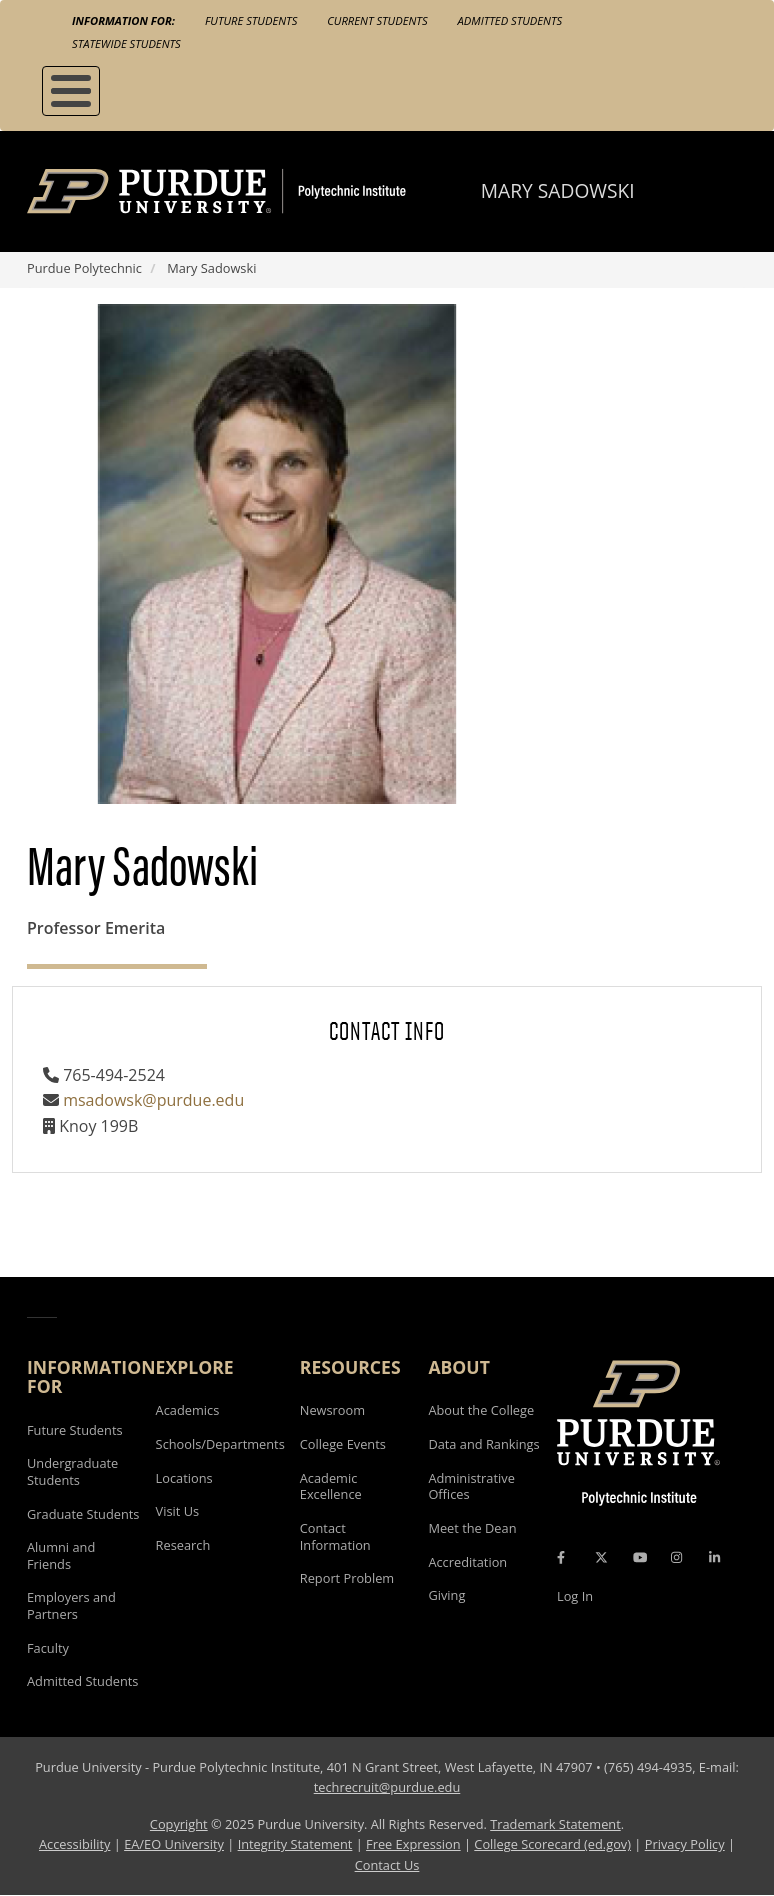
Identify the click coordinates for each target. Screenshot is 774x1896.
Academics (188, 1410)
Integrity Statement (295, 1844)
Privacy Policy (685, 1844)
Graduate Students (83, 1514)
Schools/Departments (220, 1444)
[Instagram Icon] (676, 1558)
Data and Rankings (483, 1444)
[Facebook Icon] (561, 1558)
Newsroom (332, 1410)
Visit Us (178, 1511)
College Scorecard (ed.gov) (552, 1844)
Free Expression (413, 1844)
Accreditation (467, 1562)
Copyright (179, 1824)
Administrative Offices (471, 1486)
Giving (446, 1595)
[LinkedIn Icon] (714, 1558)
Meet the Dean (472, 1528)
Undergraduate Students (72, 1471)
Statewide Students (126, 43)
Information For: (123, 20)
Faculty (48, 1648)
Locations (184, 1478)
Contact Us (387, 1865)
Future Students (251, 20)
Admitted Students (510, 20)
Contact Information (335, 1536)
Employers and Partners (71, 1605)
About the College (481, 1410)
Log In (575, 1596)
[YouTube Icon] (640, 1558)
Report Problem (347, 1578)
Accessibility (74, 1844)
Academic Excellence (331, 1486)
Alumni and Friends (61, 1555)
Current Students (377, 20)
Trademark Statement (555, 1824)
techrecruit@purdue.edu (387, 1787)
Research (183, 1545)
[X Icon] (603, 1558)
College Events (343, 1444)
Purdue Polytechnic (84, 268)
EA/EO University (174, 1844)
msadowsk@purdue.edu (153, 1100)
